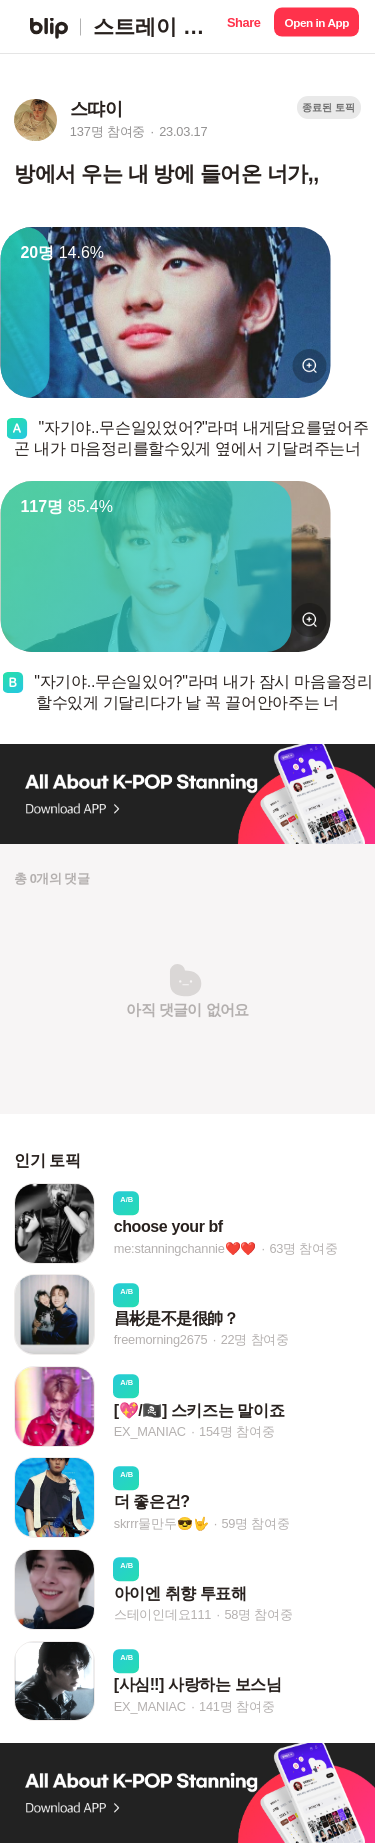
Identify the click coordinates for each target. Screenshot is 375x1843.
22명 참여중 (255, 1340)
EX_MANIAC (150, 1431)
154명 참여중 (236, 1431)
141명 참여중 (236, 1706)
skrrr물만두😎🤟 (161, 1523)
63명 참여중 (303, 1248)
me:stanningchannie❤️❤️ (185, 1248)
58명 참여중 (258, 1614)
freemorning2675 (161, 1340)
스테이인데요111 (163, 1614)
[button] (243, 26)
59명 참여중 (255, 1523)
